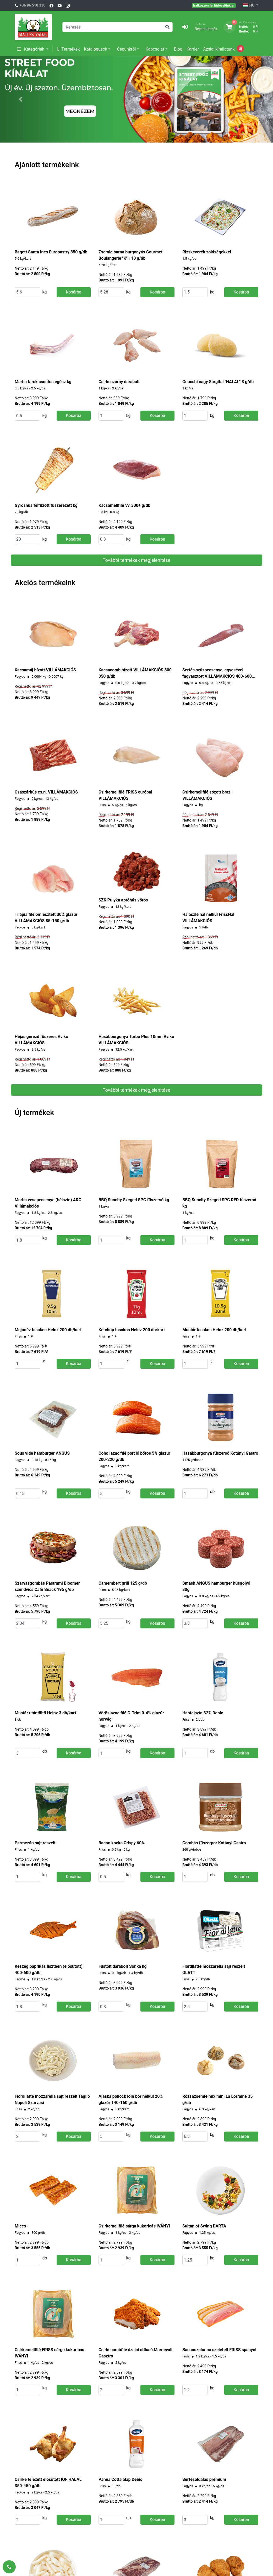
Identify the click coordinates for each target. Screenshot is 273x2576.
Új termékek (34, 1112)
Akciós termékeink (45, 582)
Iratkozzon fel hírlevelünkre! (213, 5)
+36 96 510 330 (32, 5)
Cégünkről (126, 49)
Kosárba (73, 292)
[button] (20, 99)
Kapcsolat (154, 49)
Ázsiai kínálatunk (218, 49)
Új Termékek (68, 49)
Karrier (193, 49)
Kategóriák (31, 49)
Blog (178, 49)
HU (248, 5)
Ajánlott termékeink (47, 164)
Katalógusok (95, 49)
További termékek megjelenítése (136, 560)
